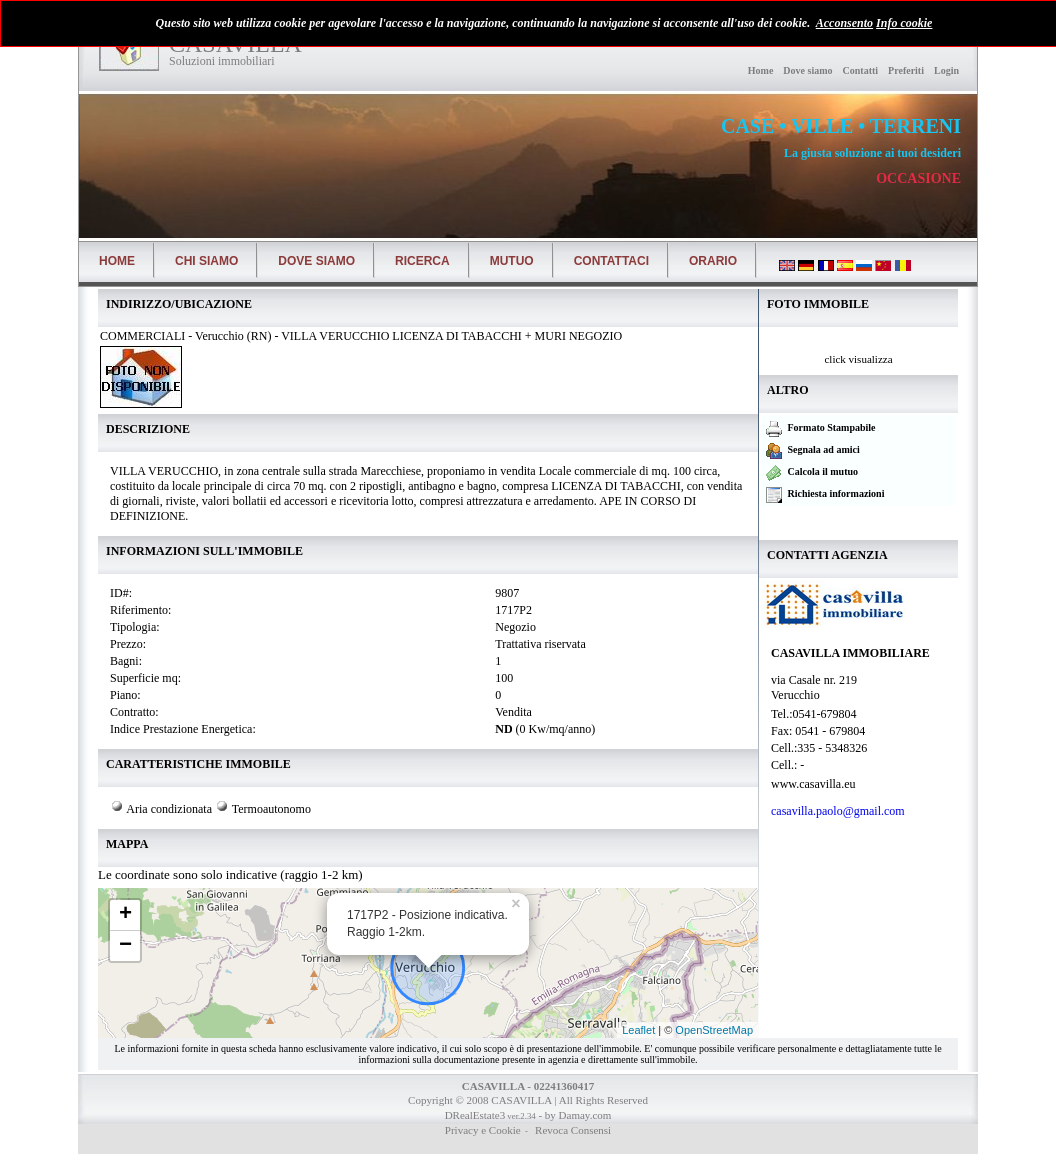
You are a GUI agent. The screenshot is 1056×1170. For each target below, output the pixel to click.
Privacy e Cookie (483, 1130)
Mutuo (512, 261)
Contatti (861, 70)
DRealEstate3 (475, 1115)
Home (761, 70)
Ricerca (422, 261)
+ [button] (125, 915)
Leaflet (638, 1030)
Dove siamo (807, 70)
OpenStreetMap (714, 1030)
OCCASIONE (918, 178)
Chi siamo (206, 261)
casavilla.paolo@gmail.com (839, 811)
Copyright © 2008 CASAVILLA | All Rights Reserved (528, 1100)
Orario (713, 261)
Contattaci (611, 261)
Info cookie (904, 23)
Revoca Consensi (571, 1130)
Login (946, 70)
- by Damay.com (574, 1115)
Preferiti (906, 70)
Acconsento (844, 23)
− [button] (125, 946)
